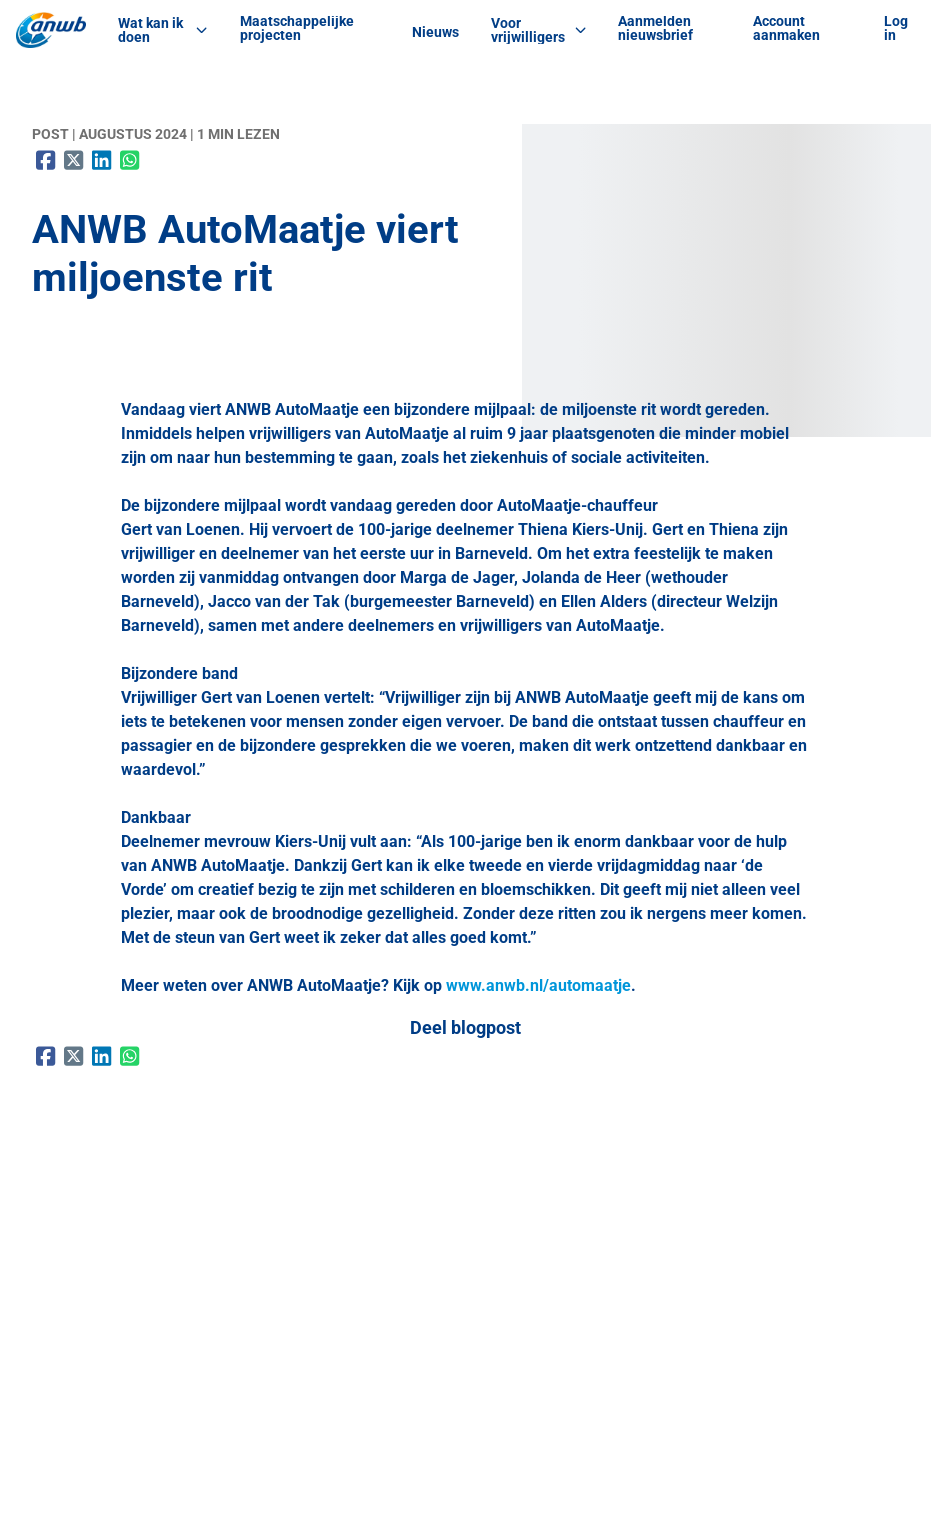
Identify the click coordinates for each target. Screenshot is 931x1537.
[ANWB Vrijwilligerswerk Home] (51, 30)
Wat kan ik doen (163, 30)
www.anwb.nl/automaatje (538, 985)
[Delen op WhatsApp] (130, 160)
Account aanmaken (786, 28)
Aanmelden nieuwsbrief (655, 28)
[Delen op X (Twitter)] (74, 160)
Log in (896, 28)
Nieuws (435, 32)
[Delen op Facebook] (46, 160)
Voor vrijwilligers (538, 30)
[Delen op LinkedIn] (102, 160)
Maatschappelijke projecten (297, 28)
